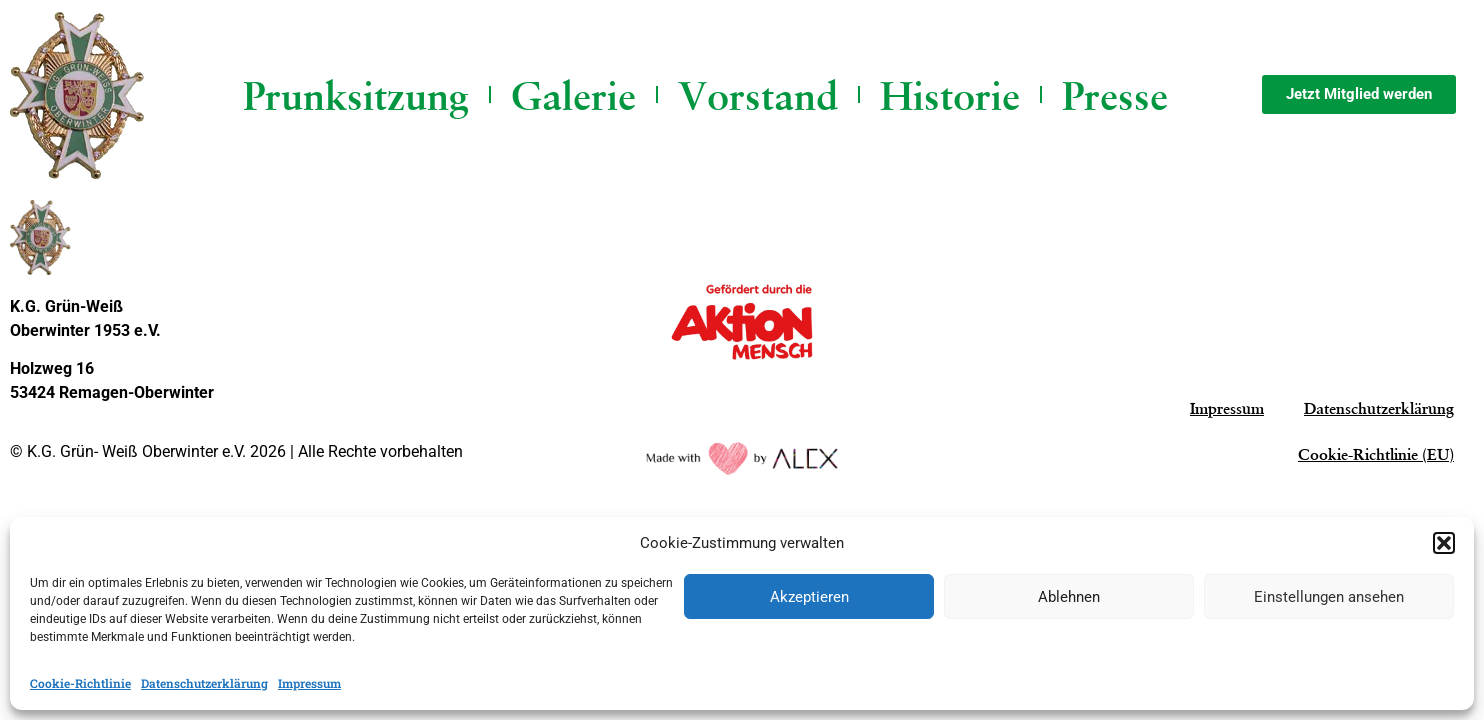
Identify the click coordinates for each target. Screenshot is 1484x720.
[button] (1444, 543)
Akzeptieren (809, 597)
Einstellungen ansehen (1329, 597)
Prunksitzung (356, 95)
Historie (950, 95)
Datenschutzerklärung (204, 683)
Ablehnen (1069, 597)
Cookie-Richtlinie (80, 683)
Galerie (573, 95)
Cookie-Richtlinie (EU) (1376, 454)
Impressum (309, 683)
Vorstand (758, 95)
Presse (1115, 95)
